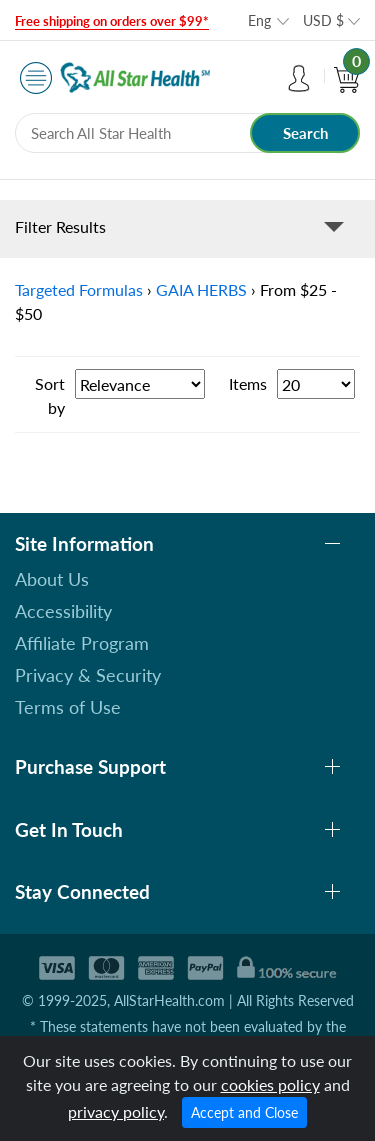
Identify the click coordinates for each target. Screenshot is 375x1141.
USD (323, 20)
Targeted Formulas (79, 289)
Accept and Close (244, 1112)
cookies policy (270, 1084)
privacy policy (116, 1111)
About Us (52, 579)
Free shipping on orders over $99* (112, 21)
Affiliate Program (82, 643)
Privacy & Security (88, 675)
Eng (259, 20)
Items (248, 383)
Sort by (50, 395)
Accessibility (63, 611)
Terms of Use (68, 707)
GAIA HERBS (201, 289)
